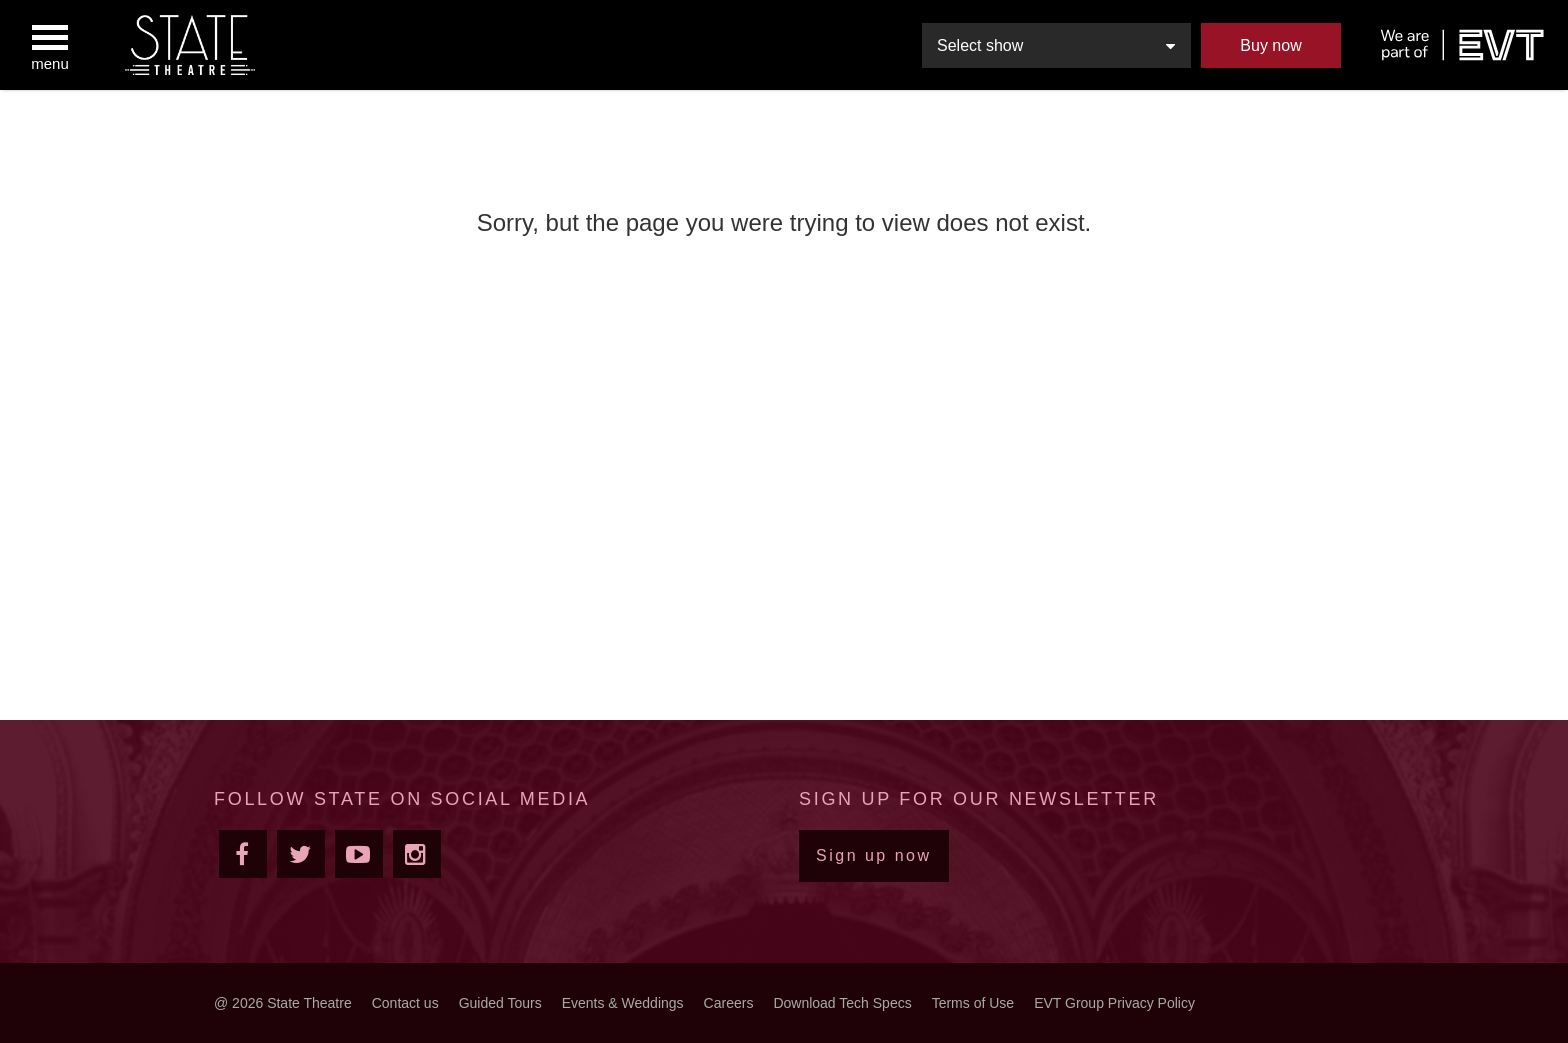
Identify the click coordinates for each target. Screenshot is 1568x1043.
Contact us (405, 1003)
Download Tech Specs (842, 1003)
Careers (729, 1003)
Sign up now (874, 855)
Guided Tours (500, 1003)
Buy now (1270, 45)
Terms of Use (973, 1003)
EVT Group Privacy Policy (1114, 1003)
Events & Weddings (623, 1003)
